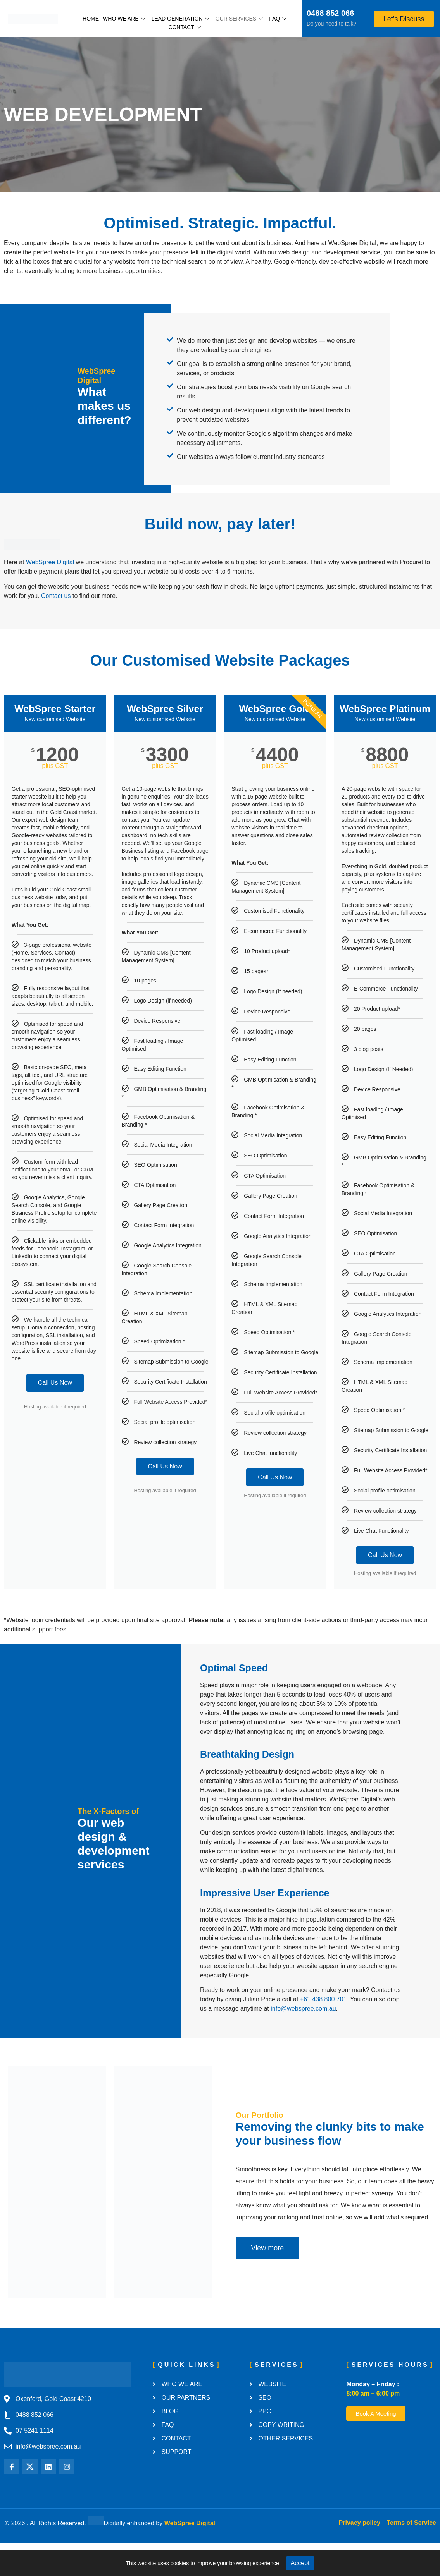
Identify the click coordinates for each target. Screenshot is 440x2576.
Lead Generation (180, 18)
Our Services (239, 18)
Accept (300, 2563)
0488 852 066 (330, 13)
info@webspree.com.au (303, 2041)
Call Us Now (55, 1415)
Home (91, 18)
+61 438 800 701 (323, 2031)
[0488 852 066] (296, 14)
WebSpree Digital (50, 594)
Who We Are (124, 18)
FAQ (277, 18)
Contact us (56, 628)
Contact (184, 27)
